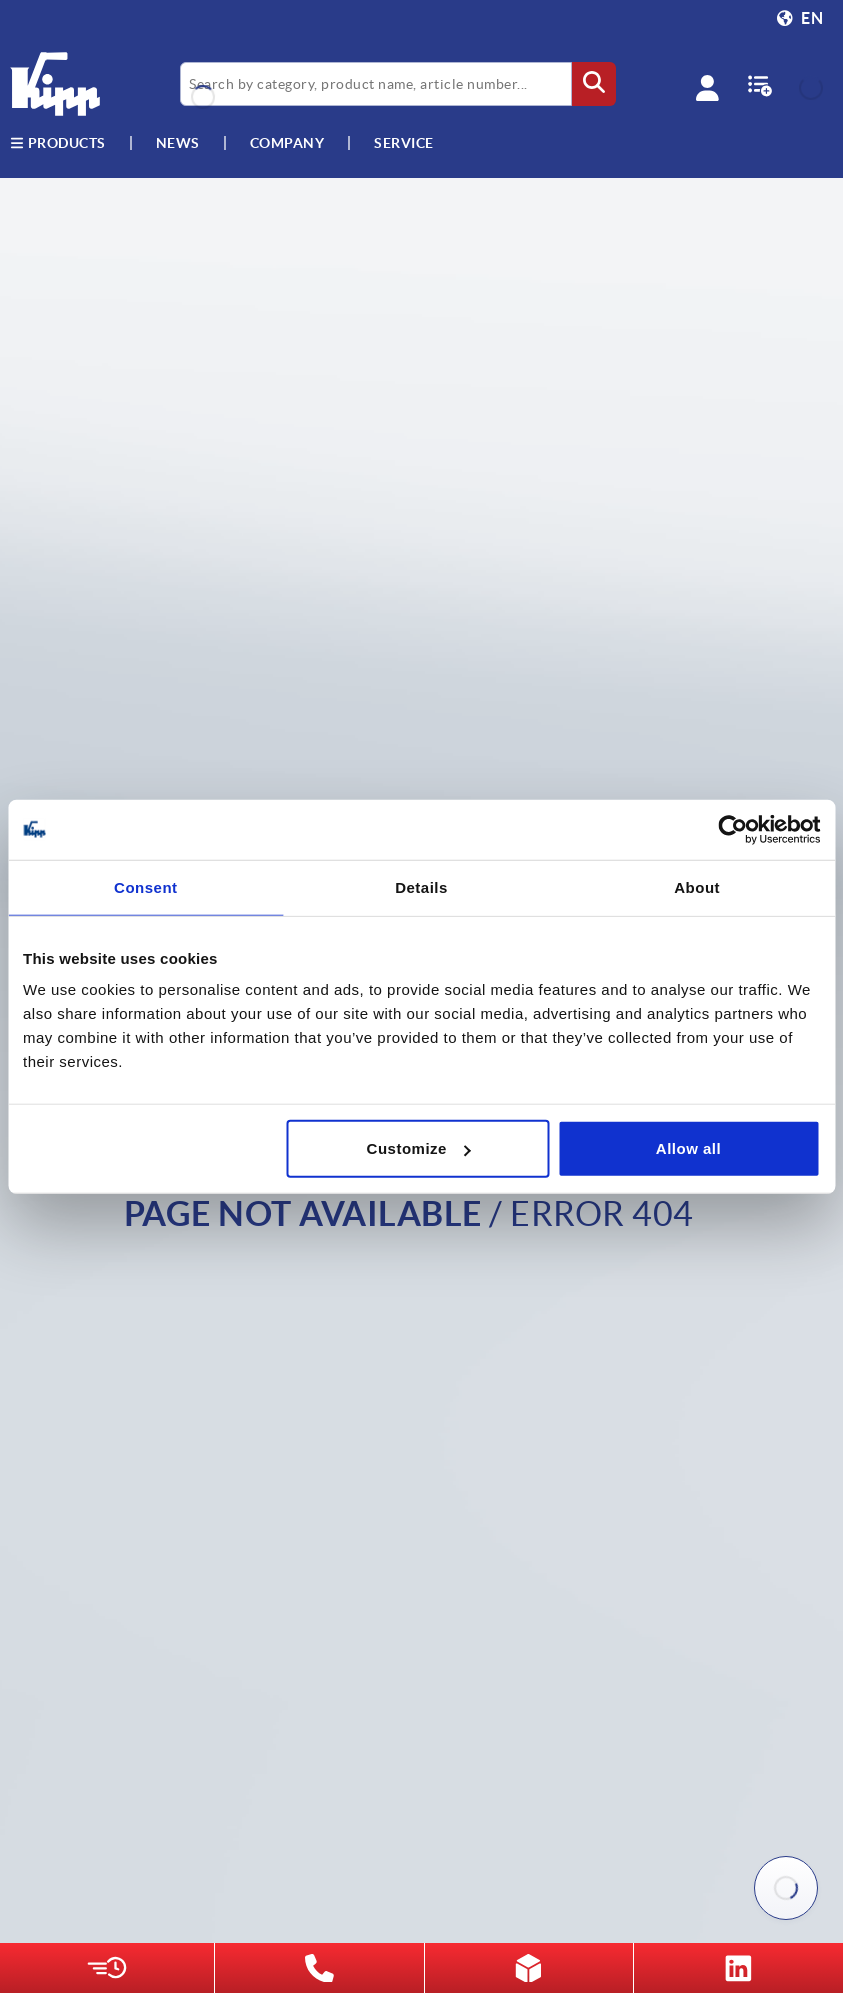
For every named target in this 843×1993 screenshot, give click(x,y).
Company (287, 143)
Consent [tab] (146, 886)
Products (58, 143)
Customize (419, 1148)
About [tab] (697, 886)
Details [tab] (421, 886)
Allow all (688, 1148)
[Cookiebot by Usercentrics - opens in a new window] (732, 829)
